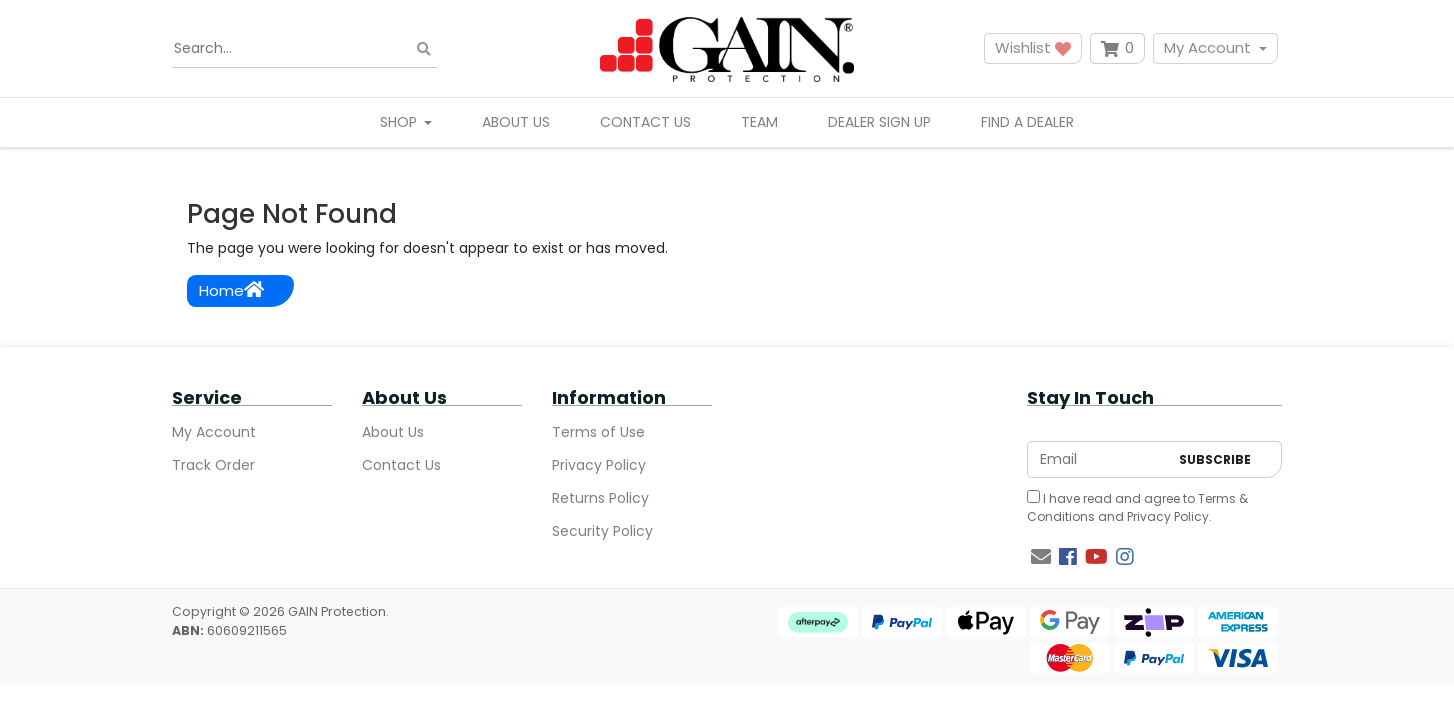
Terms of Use (598, 432)
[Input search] (304, 49)
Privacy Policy (599, 465)
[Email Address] (1098, 459)
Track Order (213, 465)
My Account (1207, 47)
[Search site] (424, 48)
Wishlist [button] (1033, 47)
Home (231, 290)
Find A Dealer (1027, 122)
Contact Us (645, 122)
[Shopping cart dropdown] (1117, 48)
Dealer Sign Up (879, 122)
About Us (516, 122)
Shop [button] (400, 122)
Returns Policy (600, 498)
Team (759, 122)
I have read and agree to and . (1137, 507)
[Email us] (1041, 557)
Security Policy (602, 531)
